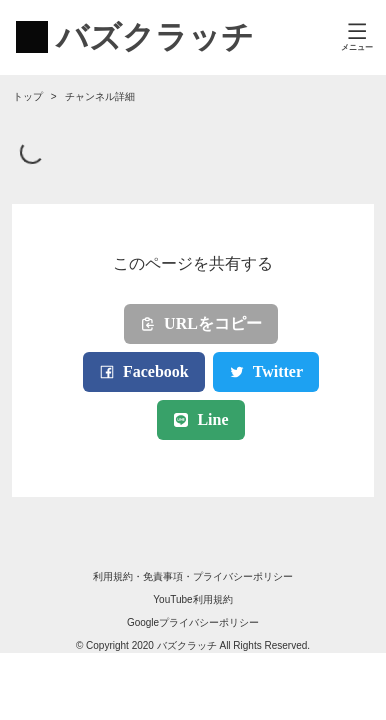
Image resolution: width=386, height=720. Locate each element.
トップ (28, 96)
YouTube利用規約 (192, 599)
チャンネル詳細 (100, 96)
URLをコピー (201, 323)
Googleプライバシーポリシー (193, 622)
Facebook (144, 371)
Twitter (266, 371)
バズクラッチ (187, 645)
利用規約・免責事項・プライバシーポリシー (193, 576)
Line (200, 419)
